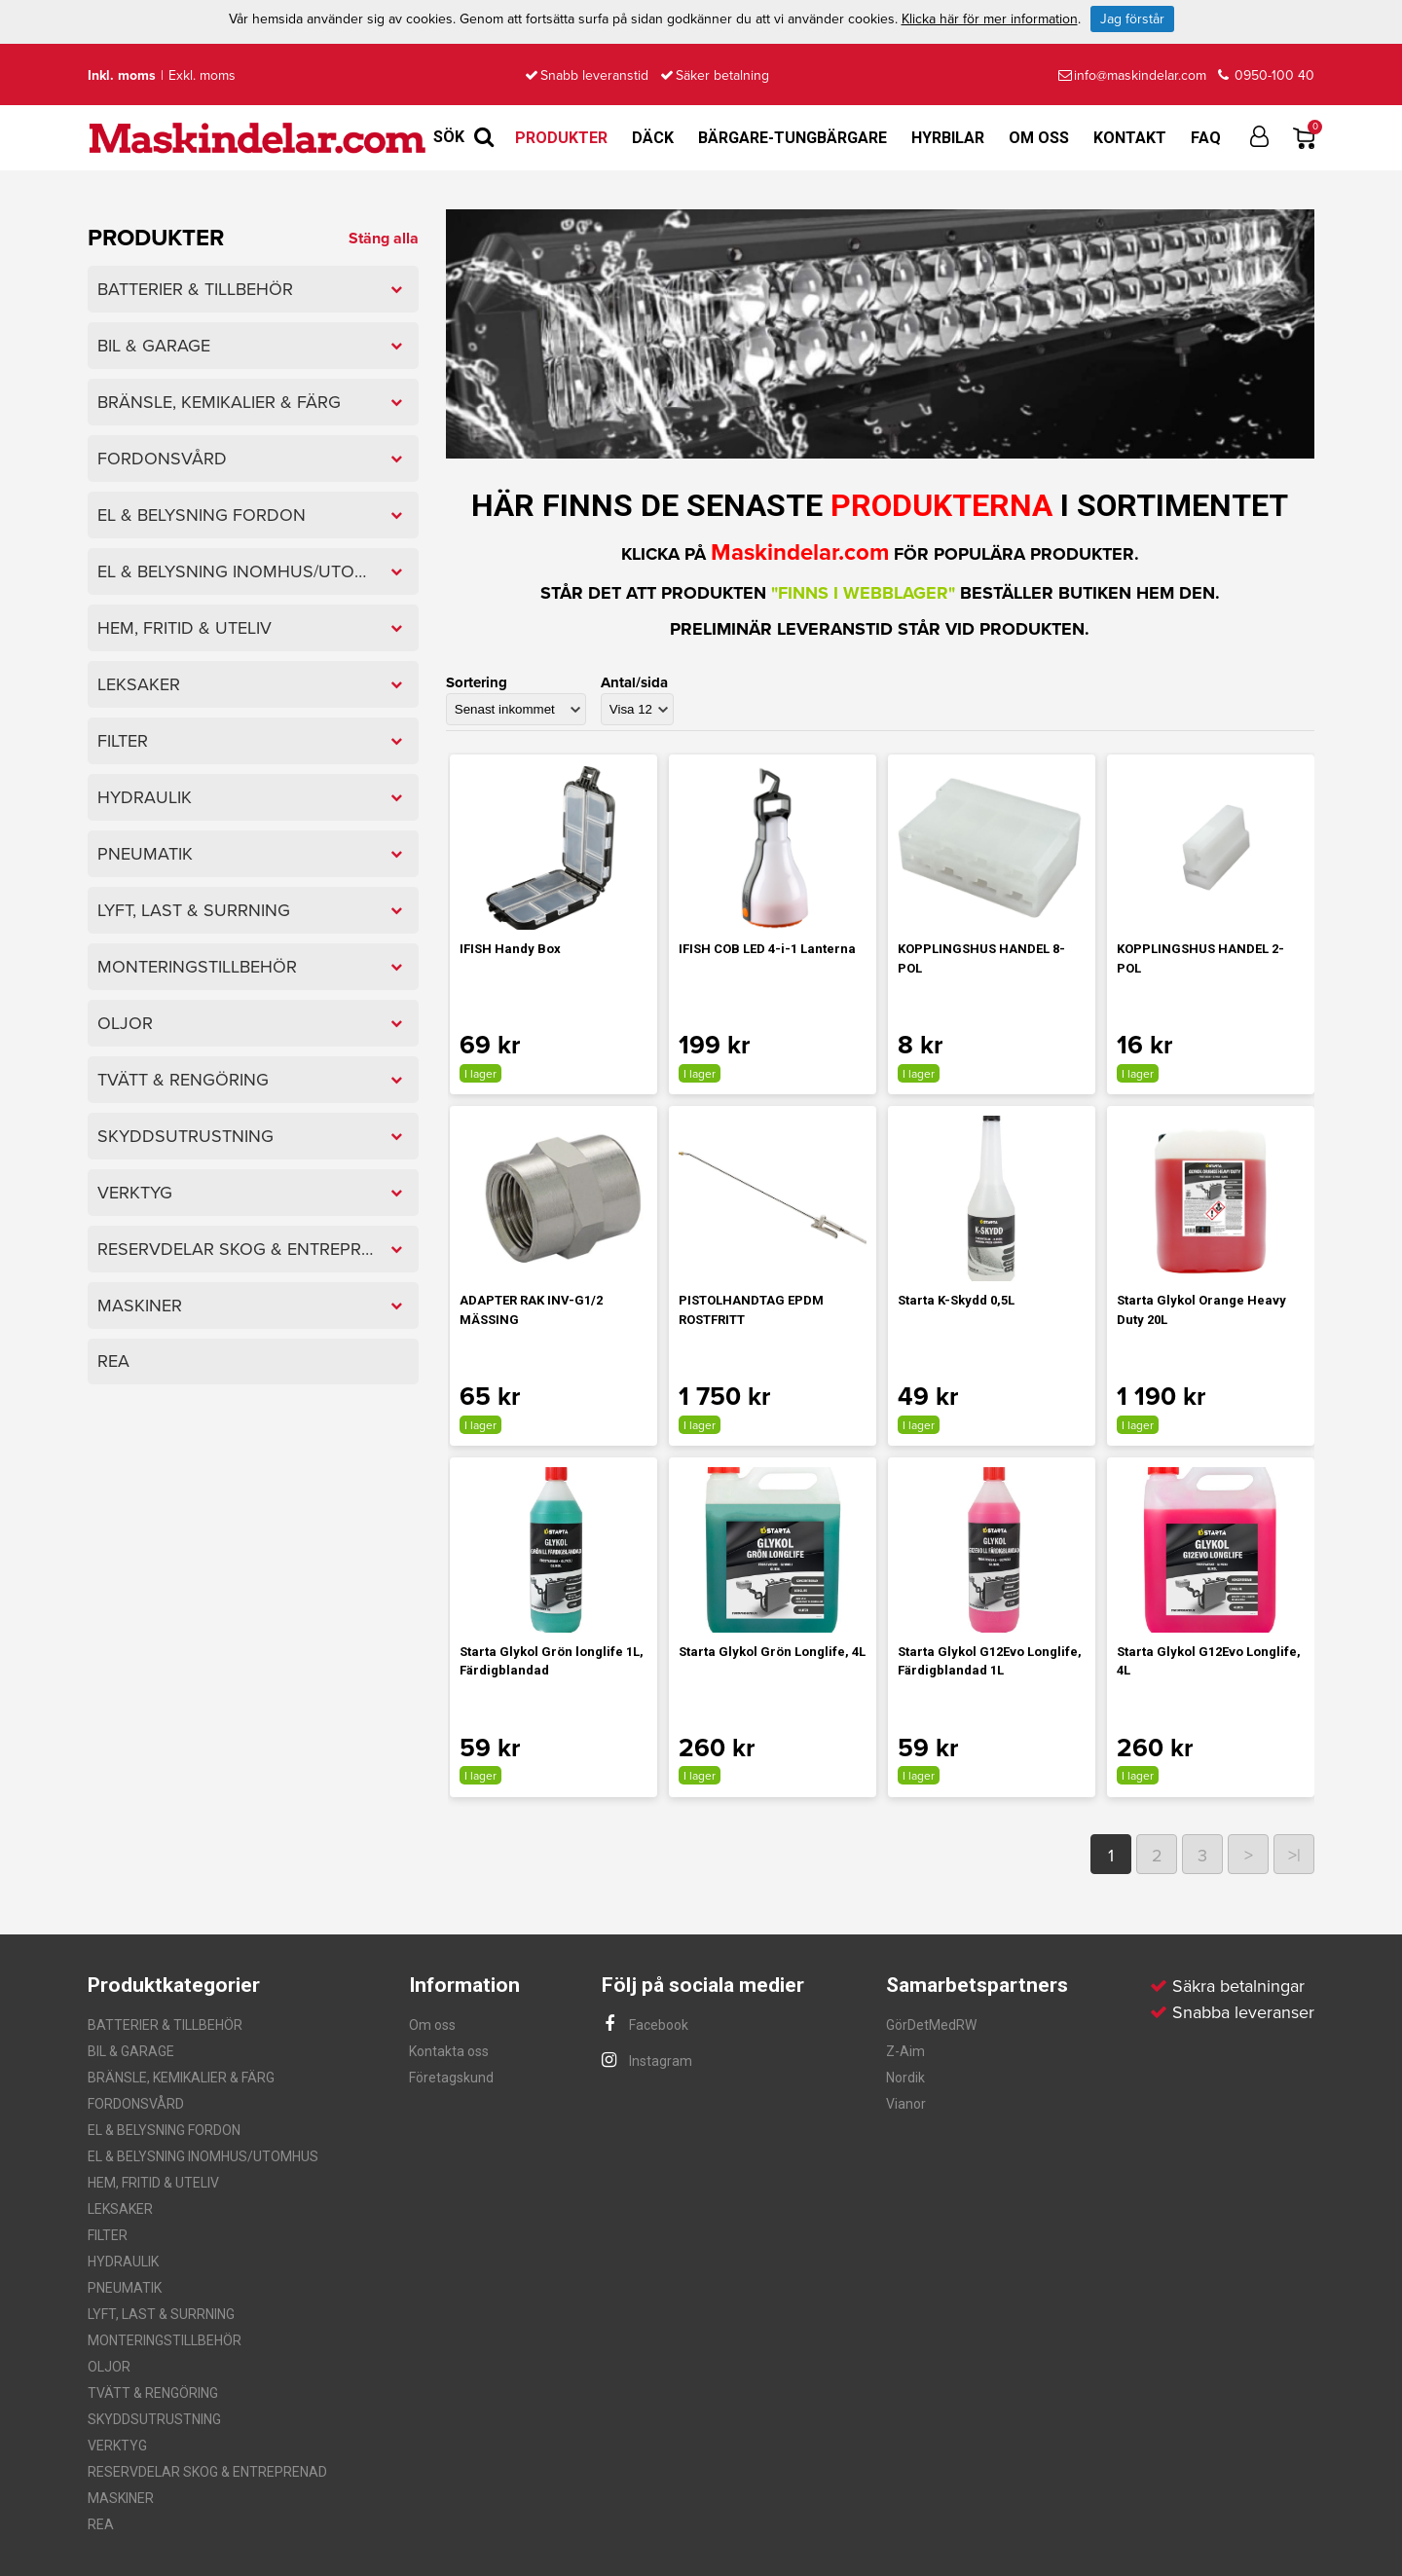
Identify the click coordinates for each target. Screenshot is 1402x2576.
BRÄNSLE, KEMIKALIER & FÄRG (181, 2077)
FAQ (1206, 138)
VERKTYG (117, 2445)
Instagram (647, 2061)
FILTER (108, 2235)
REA (101, 2524)
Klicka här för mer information (990, 19)
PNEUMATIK (125, 2288)
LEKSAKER (120, 2209)
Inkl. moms (122, 75)
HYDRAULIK (123, 2261)
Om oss (1039, 138)
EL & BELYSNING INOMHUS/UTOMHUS (203, 2156)
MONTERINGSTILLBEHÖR (164, 2340)
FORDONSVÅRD (136, 2104)
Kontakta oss (449, 2051)
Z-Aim (905, 2051)
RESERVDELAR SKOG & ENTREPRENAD (207, 2472)
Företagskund (451, 2077)
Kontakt (1129, 138)
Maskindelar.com (800, 552)
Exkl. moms (202, 75)
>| (1294, 1855)
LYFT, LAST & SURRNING (161, 2314)
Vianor (906, 2104)
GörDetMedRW (931, 2025)
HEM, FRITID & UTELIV (153, 2182)
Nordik (905, 2077)
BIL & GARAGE (131, 2051)
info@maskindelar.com (1132, 75)
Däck (653, 138)
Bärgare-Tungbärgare (792, 138)
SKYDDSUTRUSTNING (154, 2419)
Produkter (561, 138)
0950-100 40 (1266, 75)
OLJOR (109, 2366)
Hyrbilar (947, 138)
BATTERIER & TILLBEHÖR (165, 2025)
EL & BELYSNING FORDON (164, 2130)
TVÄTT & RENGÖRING (153, 2393)
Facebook (645, 2025)
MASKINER (121, 2498)
